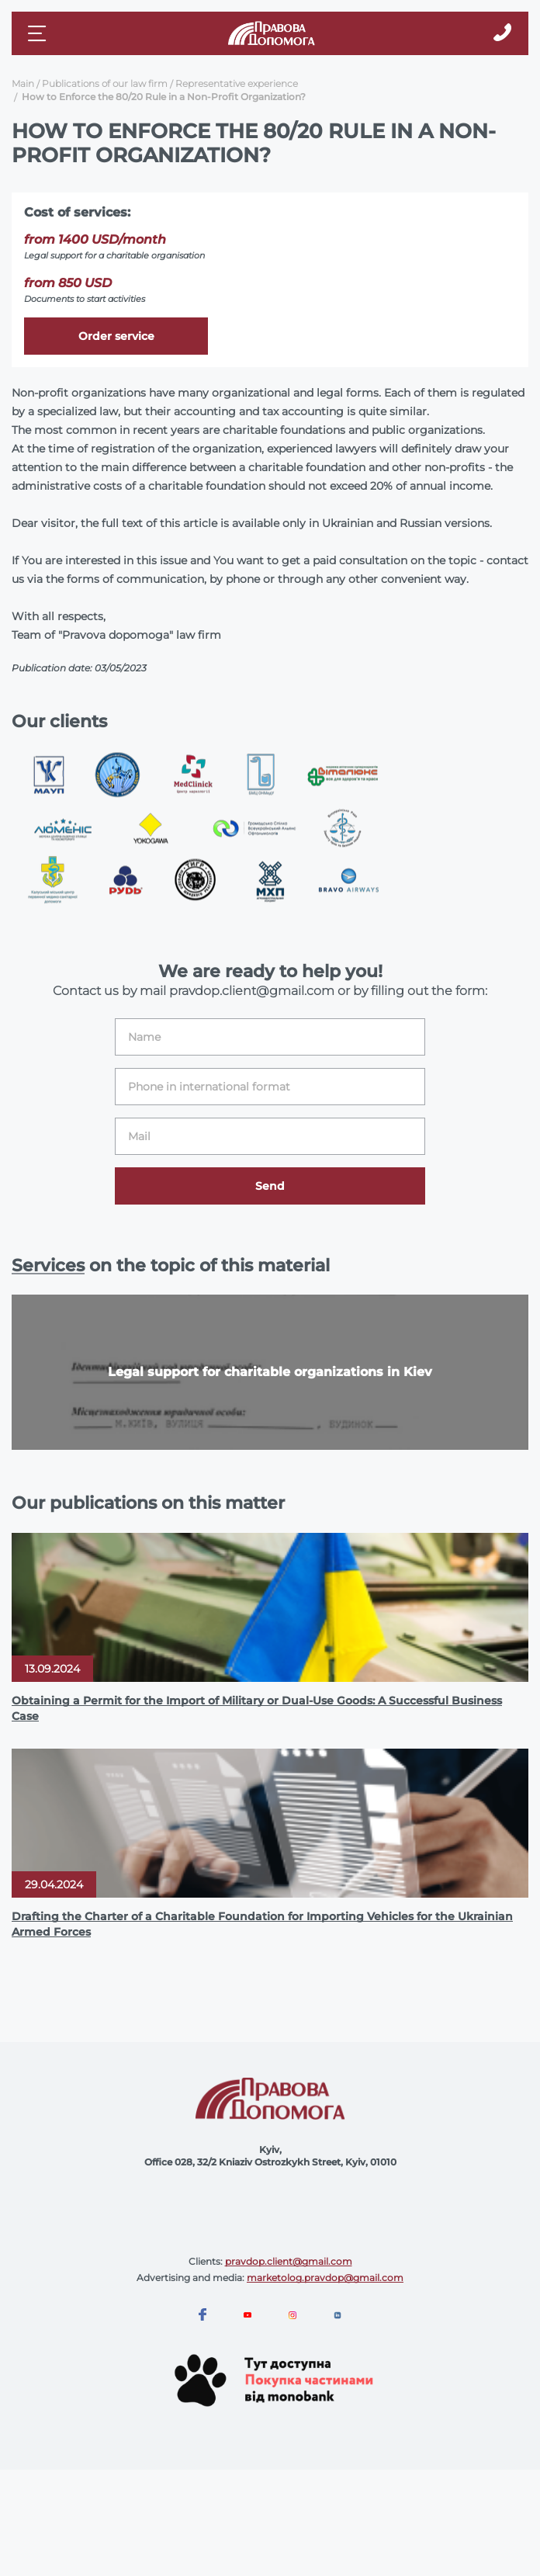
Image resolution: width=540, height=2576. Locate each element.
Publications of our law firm (105, 83)
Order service (116, 336)
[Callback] (502, 33)
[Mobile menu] (38, 33)
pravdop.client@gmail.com (288, 2261)
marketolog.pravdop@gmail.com (325, 2277)
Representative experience (236, 83)
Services (48, 1265)
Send (270, 1186)
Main (23, 83)
